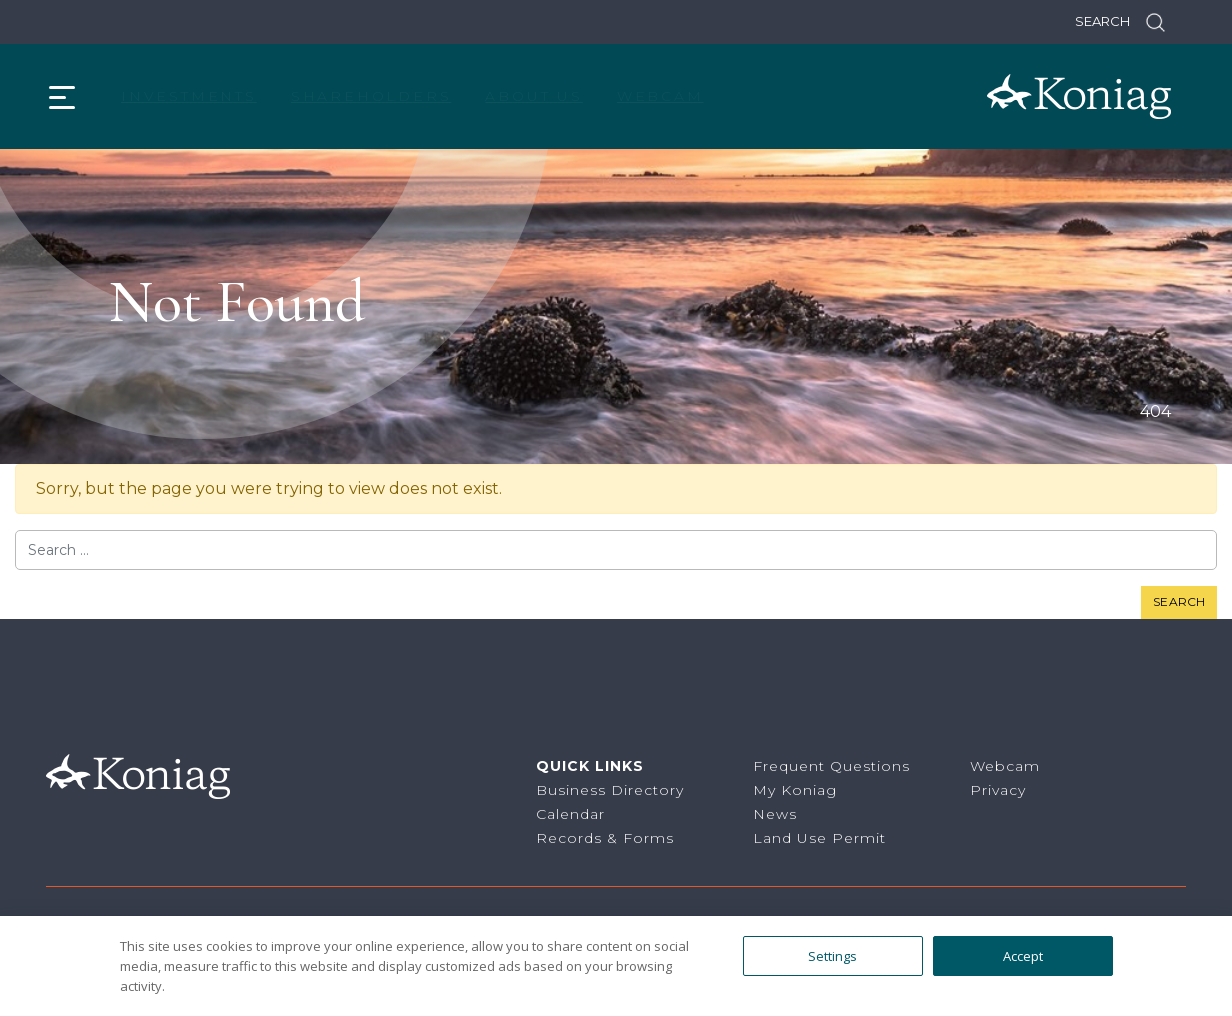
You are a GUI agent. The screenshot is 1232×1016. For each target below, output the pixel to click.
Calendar (570, 814)
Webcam (660, 96)
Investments (189, 96)
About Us (533, 96)
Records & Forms (605, 838)
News (775, 814)
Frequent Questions (831, 766)
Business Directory (610, 790)
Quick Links (590, 766)
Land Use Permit (819, 838)
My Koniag (795, 790)
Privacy (998, 790)
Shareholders (371, 96)
